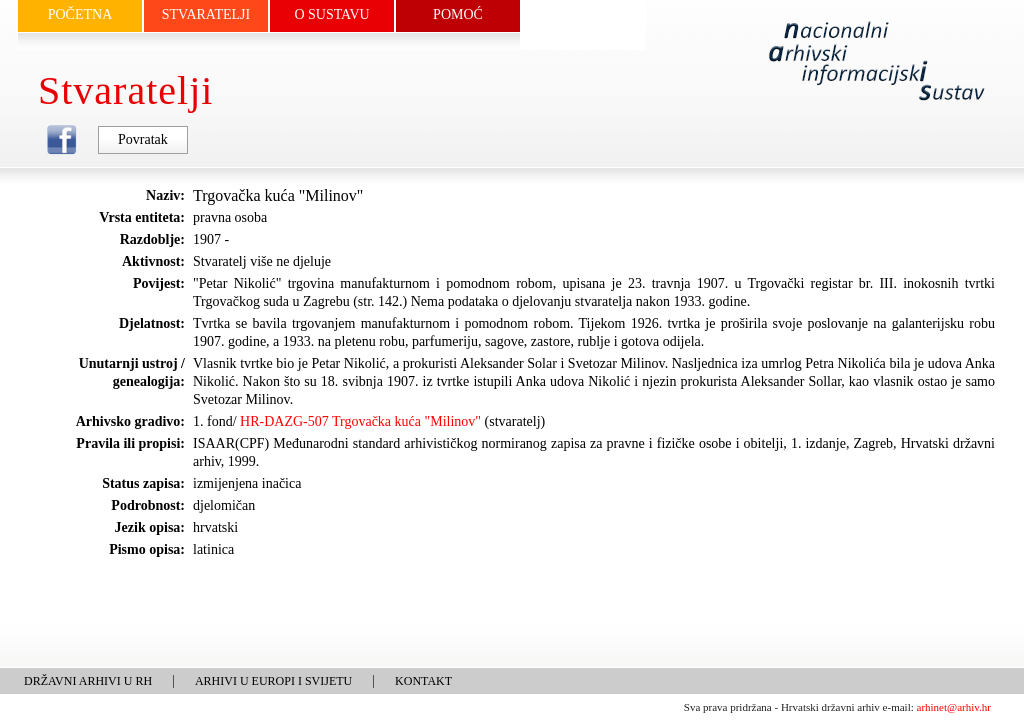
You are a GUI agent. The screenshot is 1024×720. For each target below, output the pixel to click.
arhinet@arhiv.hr (954, 707)
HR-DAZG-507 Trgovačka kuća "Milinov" (360, 421)
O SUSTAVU (331, 14)
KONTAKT (423, 681)
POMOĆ (458, 14)
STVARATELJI (206, 14)
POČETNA (80, 14)
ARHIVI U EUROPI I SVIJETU (273, 681)
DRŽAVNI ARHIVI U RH (88, 681)
